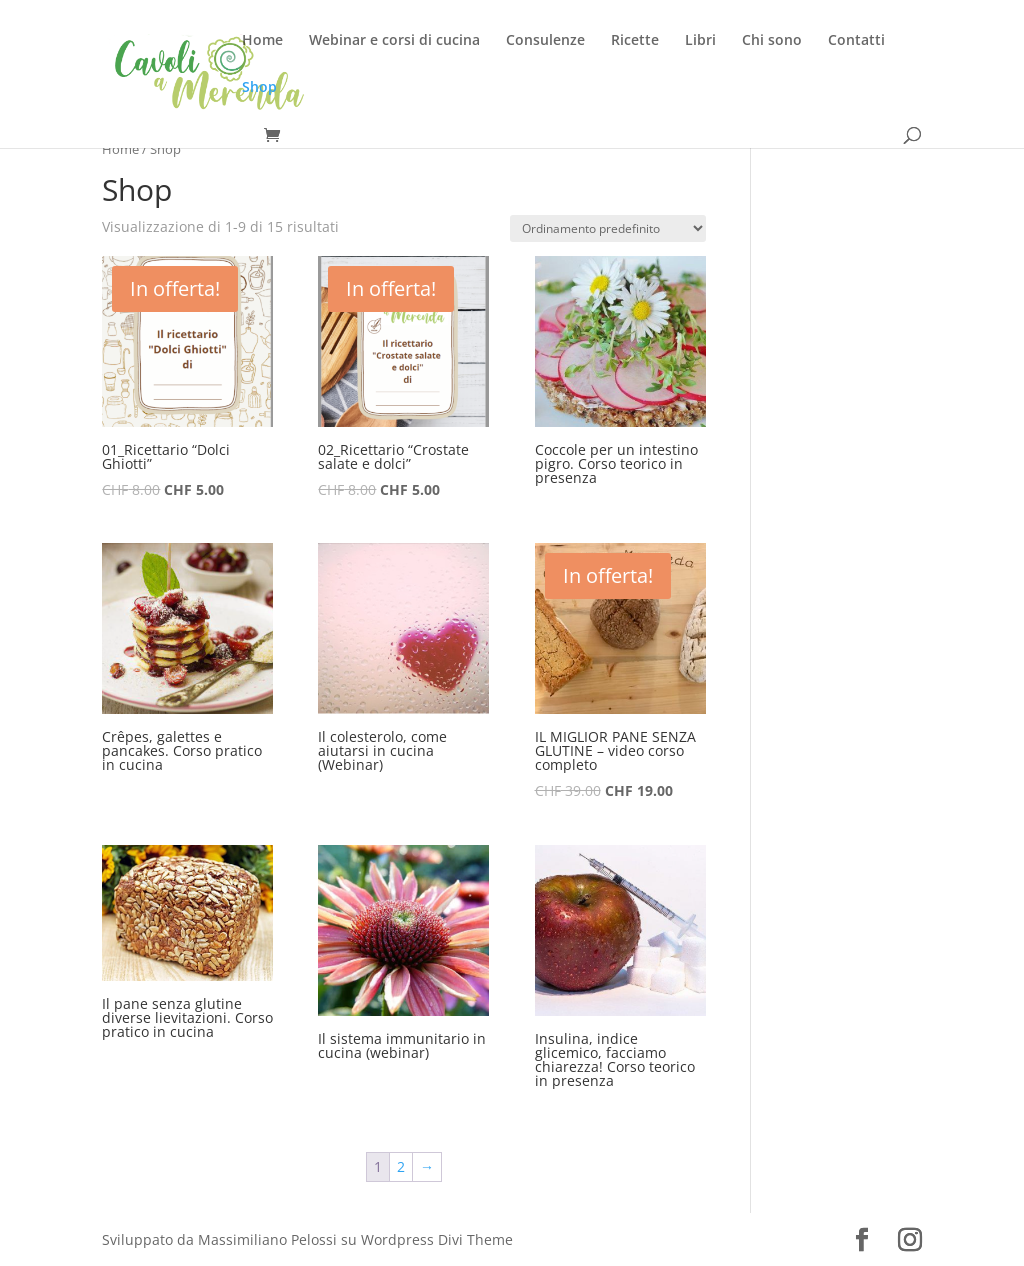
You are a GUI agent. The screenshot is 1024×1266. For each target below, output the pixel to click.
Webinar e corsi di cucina (394, 41)
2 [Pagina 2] (401, 1166)
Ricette (635, 41)
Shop (259, 88)
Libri (700, 41)
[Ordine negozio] (608, 228)
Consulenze (545, 41)
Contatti (856, 41)
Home (262, 41)
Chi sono (772, 41)
